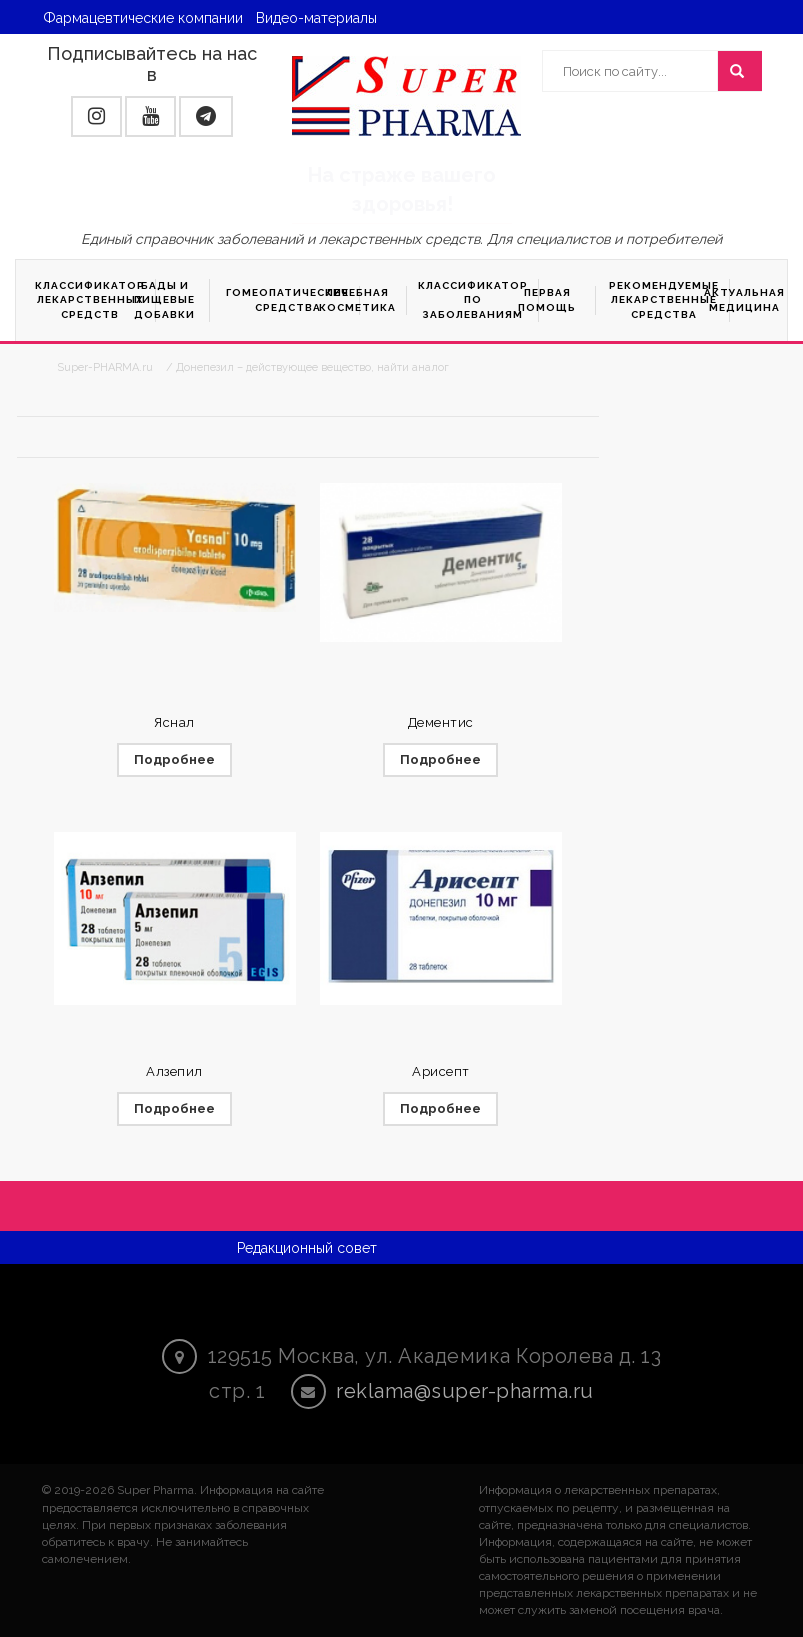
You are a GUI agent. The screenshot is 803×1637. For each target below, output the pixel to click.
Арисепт (441, 1071)
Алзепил (174, 1071)
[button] (96, 116)
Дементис (441, 722)
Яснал (174, 722)
